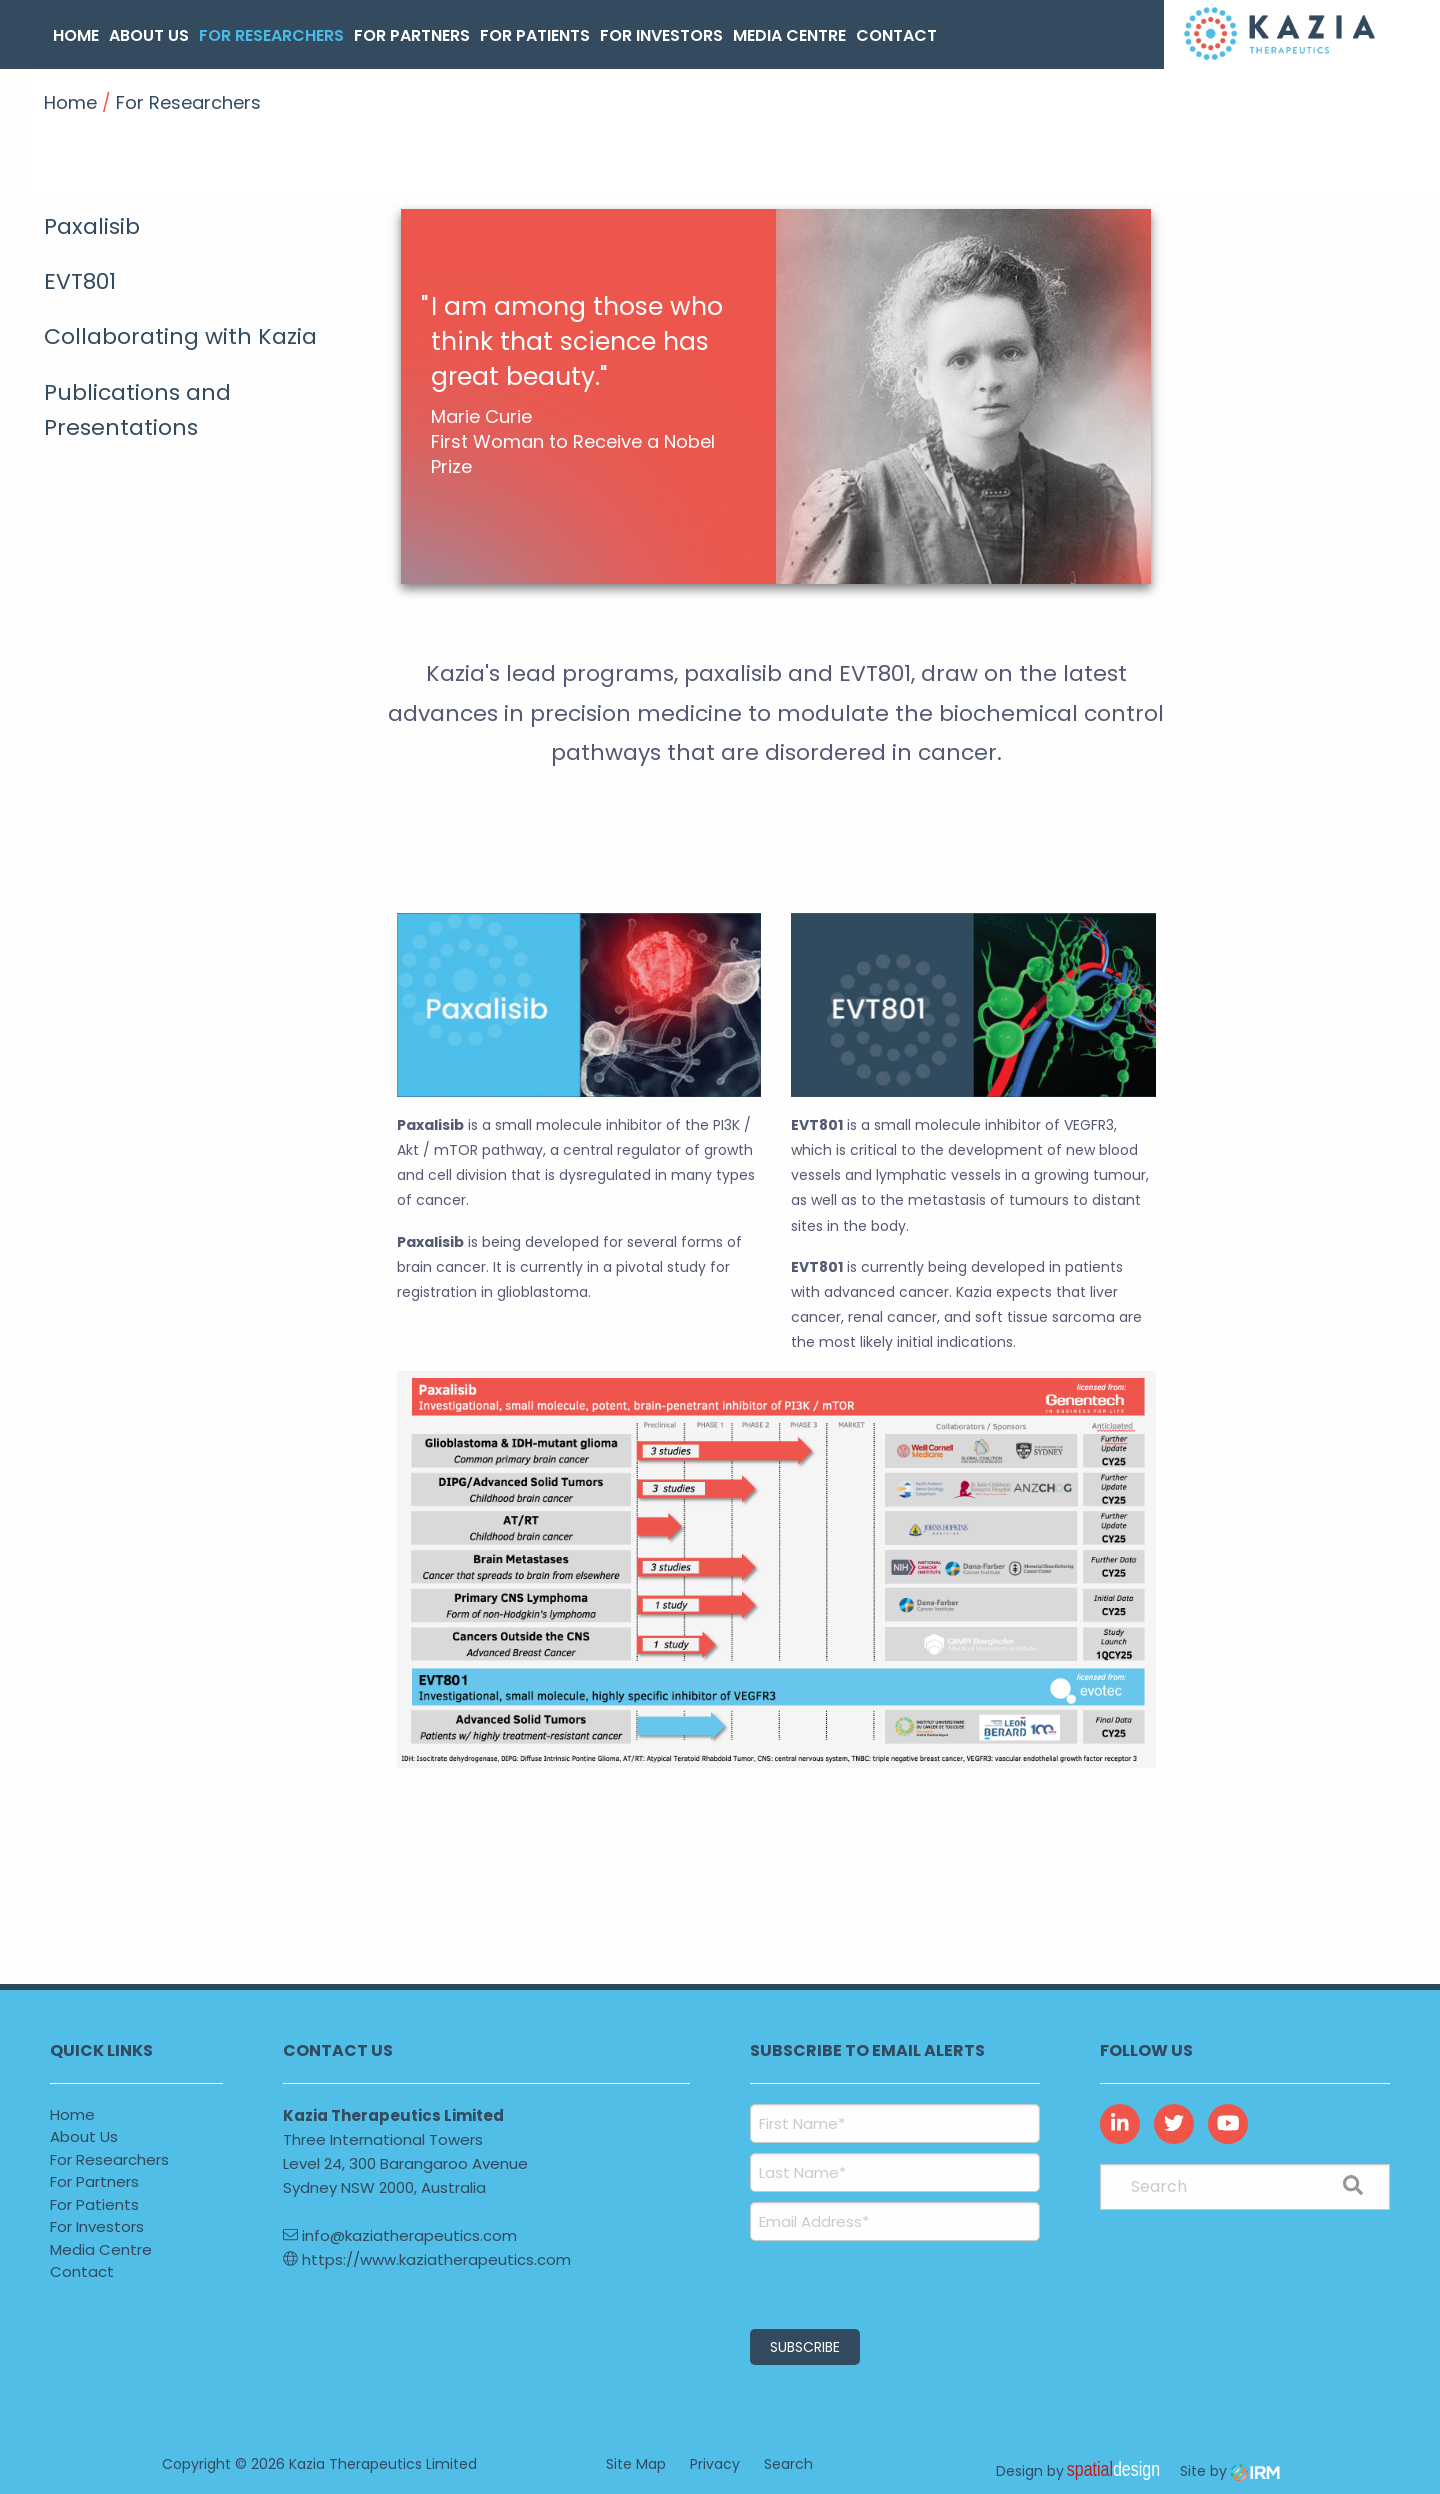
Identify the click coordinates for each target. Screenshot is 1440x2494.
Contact (896, 35)
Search (788, 2464)
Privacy (715, 2464)
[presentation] (871, 2282)
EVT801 (80, 281)
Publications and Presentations (137, 410)
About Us (149, 35)
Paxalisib (92, 226)
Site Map (636, 2464)
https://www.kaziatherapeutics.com (427, 2259)
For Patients (535, 35)
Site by (1230, 2471)
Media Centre (789, 35)
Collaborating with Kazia (180, 336)
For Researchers (271, 35)
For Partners (412, 35)
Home (76, 35)
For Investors (661, 35)
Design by (1083, 2471)
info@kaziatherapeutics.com (400, 2235)
